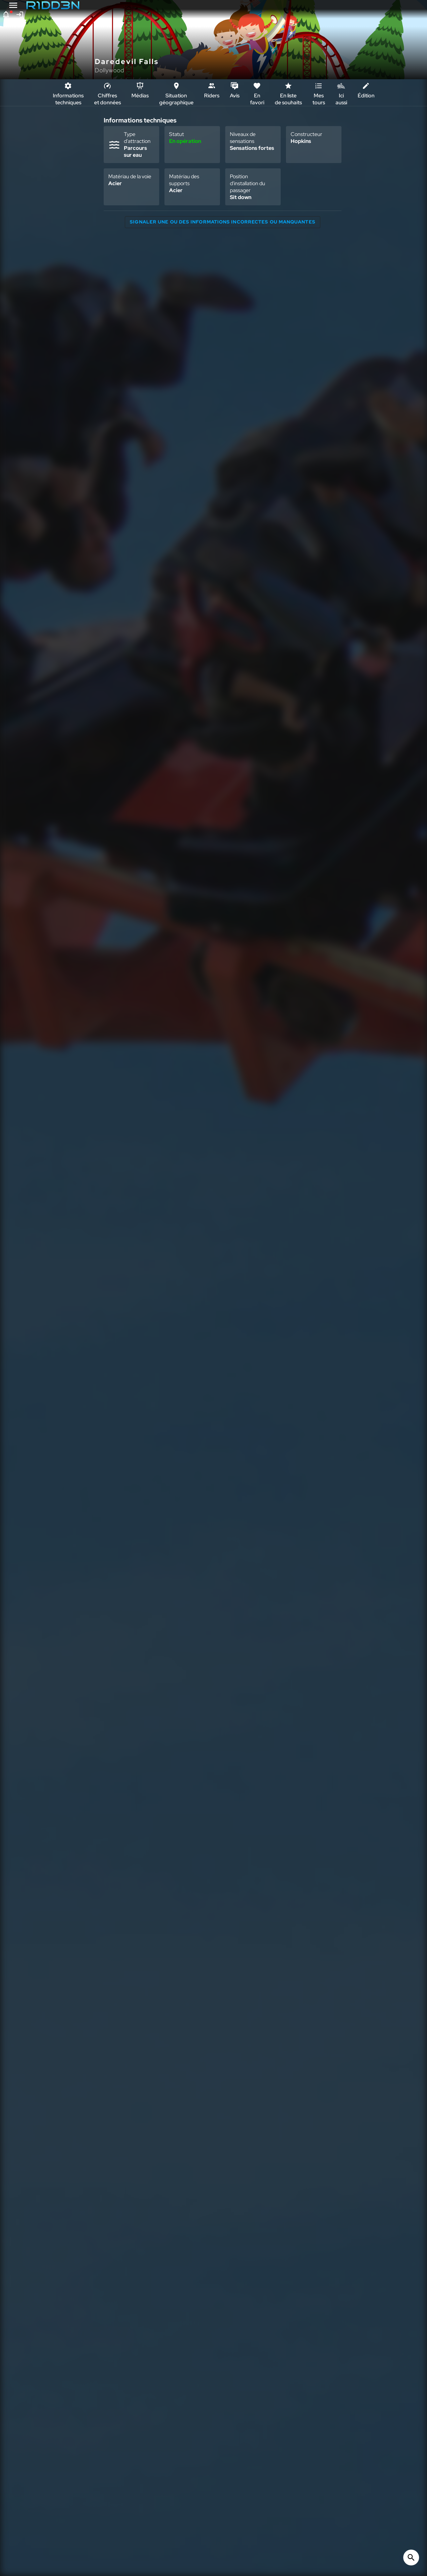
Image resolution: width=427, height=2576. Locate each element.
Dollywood (109, 70)
